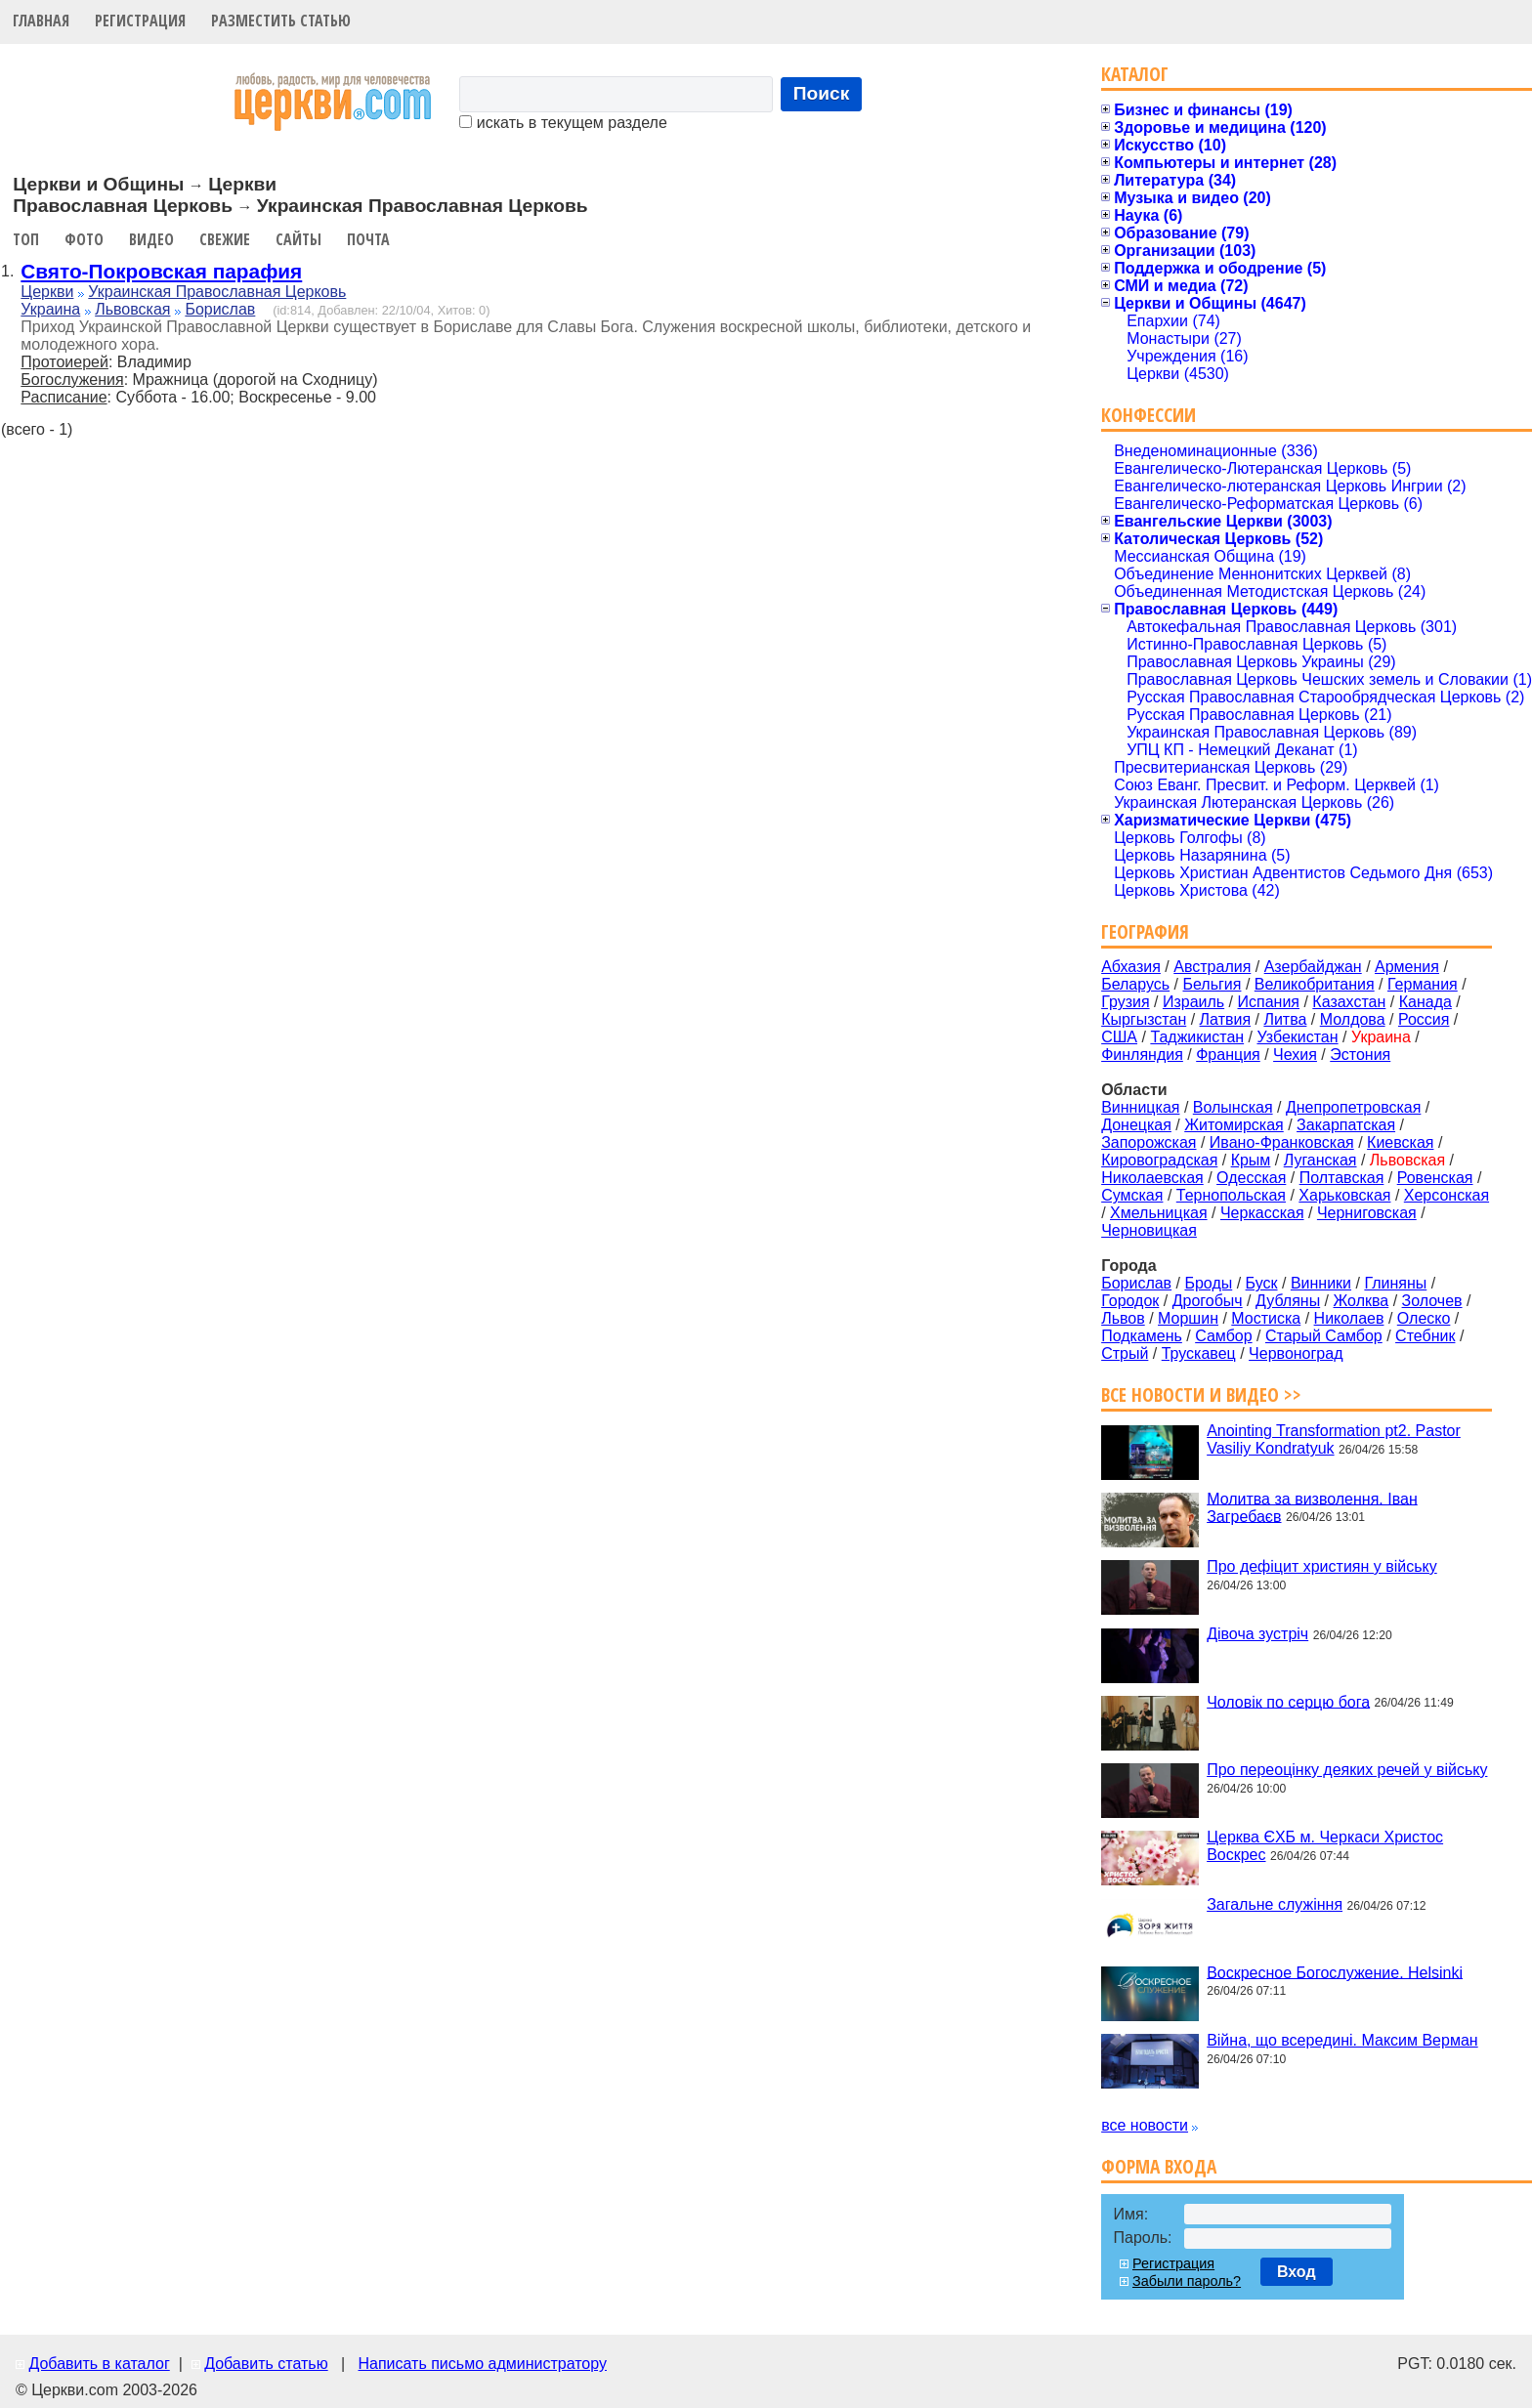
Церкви (47, 291)
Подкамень (1141, 1336)
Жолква (1361, 1300)
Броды (1208, 1283)
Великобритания (1315, 984)
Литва (1284, 1019)
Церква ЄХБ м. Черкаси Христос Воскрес (1325, 1846)
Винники (1321, 1283)
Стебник (1425, 1336)
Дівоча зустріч (1257, 1634)
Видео (151, 239)
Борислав (220, 309)
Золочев (1432, 1300)
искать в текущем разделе (562, 122)
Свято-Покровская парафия (161, 271)
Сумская (1132, 1195)
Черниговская (1367, 1212)
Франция (1228, 1054)
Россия (1423, 1019)
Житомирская (1234, 1125)
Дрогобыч (1207, 1300)
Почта (368, 239)
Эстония (1360, 1054)
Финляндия (1142, 1054)
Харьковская (1344, 1195)
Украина (50, 309)
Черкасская (1262, 1212)
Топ (26, 239)
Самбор (1223, 1336)
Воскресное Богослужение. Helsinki (1335, 1972)
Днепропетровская (1353, 1107)
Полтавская (1341, 1177)
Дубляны (1287, 1300)
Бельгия (1211, 984)
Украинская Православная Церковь (217, 291)
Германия (1422, 984)
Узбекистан (1297, 1037)
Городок (1130, 1300)
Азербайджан (1313, 966)
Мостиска (1265, 1318)
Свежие (224, 239)
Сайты (298, 239)
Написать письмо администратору (482, 2363)
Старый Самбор (1324, 1336)
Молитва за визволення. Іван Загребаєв (1312, 1507)
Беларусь (1135, 984)
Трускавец (1199, 1353)
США (1119, 1037)
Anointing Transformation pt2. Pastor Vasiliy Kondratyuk (1334, 1439)
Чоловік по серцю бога (1288, 1701)
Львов (1123, 1318)
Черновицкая (1149, 1230)
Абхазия (1131, 966)
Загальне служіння (1274, 1904)
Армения (1407, 966)
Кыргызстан (1143, 1019)
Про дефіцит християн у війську (1322, 1566)
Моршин (1188, 1318)
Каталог (1135, 74)
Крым (1251, 1160)
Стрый (1124, 1353)
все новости (1144, 2125)
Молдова (1352, 1019)
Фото (84, 239)
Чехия (1295, 1054)
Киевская (1400, 1142)
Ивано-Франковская (1282, 1142)
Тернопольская (1231, 1195)
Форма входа (1158, 2166)
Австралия (1212, 966)
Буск (1262, 1283)
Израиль (1193, 1001)
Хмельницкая (1159, 1212)
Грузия (1125, 1001)
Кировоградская (1159, 1160)
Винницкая (1140, 1107)
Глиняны (1395, 1283)
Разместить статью (281, 20)
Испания (1269, 1001)
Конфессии (1148, 414)
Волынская (1233, 1107)
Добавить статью (266, 2363)
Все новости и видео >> (1201, 1394)
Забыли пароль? (1186, 2281)
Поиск (821, 93)
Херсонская (1446, 1195)
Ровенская (1435, 1177)
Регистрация (140, 20)
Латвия (1225, 1019)
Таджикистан (1197, 1037)
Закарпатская (1346, 1125)
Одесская (1251, 1177)
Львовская (132, 309)
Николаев (1349, 1318)
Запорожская (1148, 1142)
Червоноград (1295, 1353)
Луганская (1320, 1160)
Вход (1296, 2271)
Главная (41, 20)
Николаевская (1152, 1177)
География (1145, 931)
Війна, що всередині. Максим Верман (1342, 2040)
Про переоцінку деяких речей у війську (1347, 1769)
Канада (1425, 1001)
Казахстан (1348, 1001)
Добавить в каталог (98, 2363)
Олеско (1424, 1318)
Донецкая (1136, 1125)
